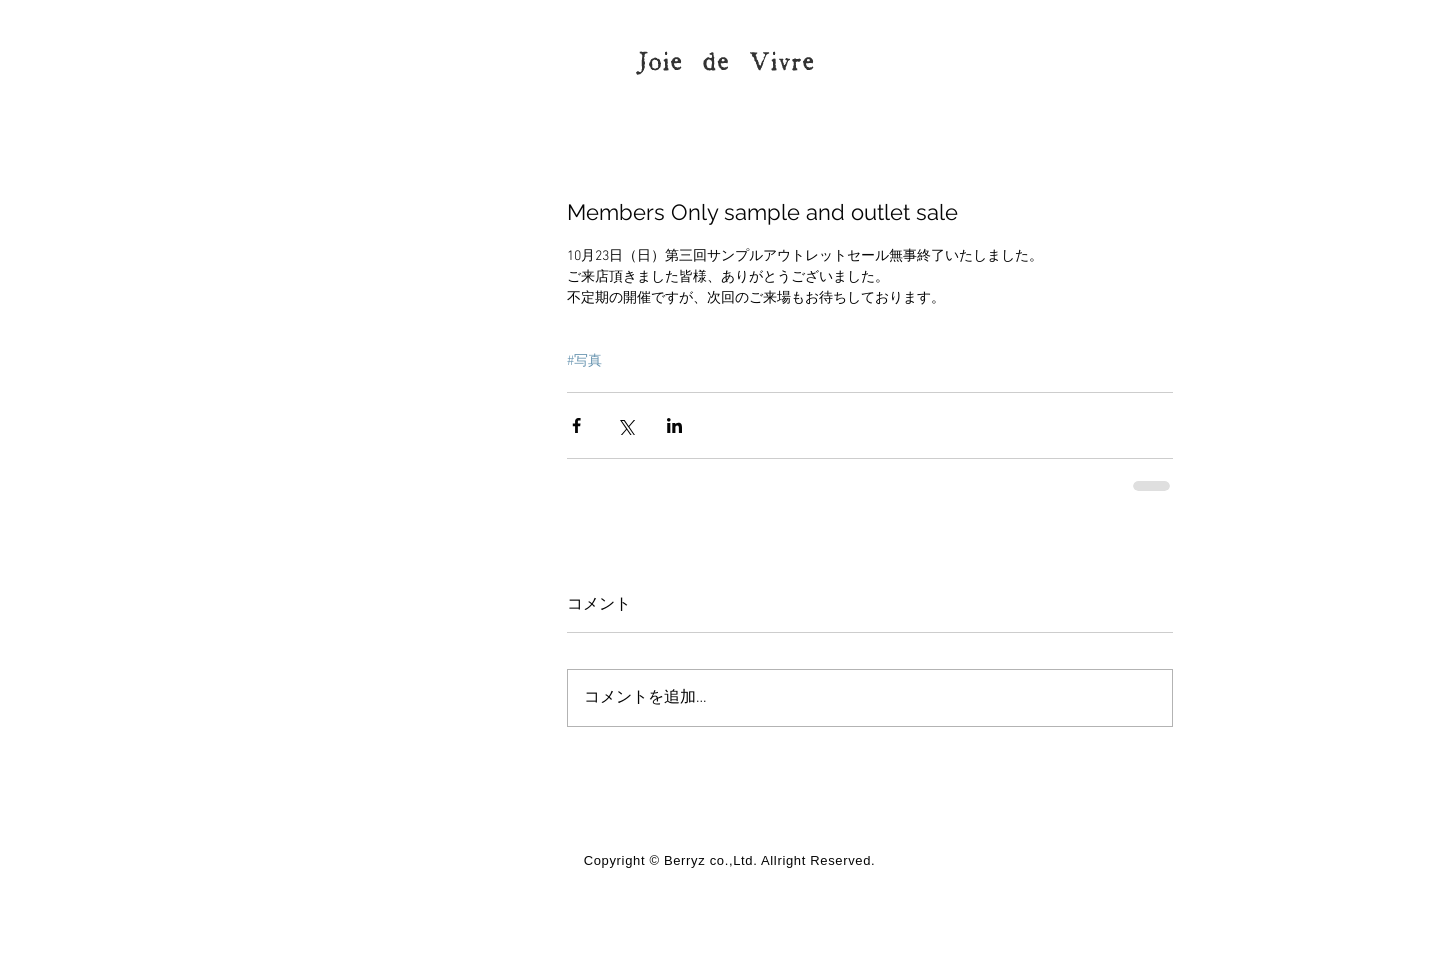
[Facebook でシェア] (576, 425)
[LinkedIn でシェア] (674, 425)
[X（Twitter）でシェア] (625, 425)
